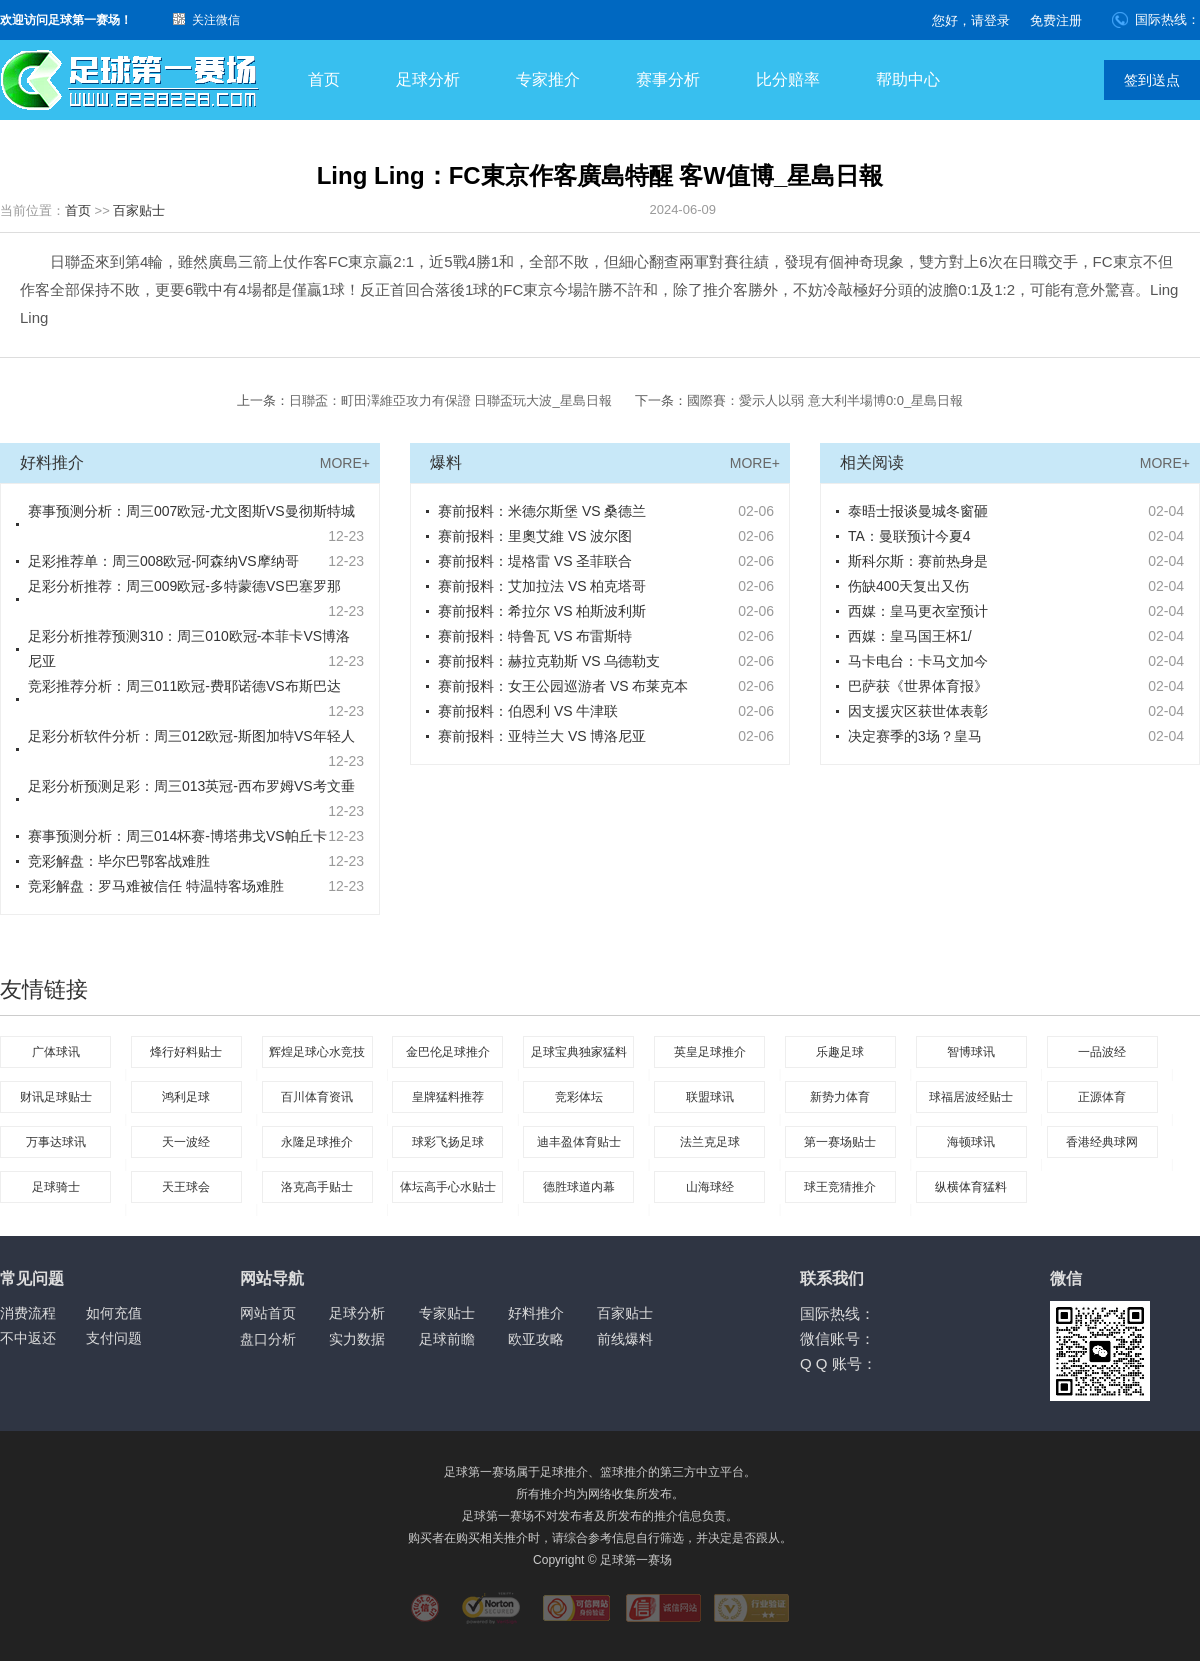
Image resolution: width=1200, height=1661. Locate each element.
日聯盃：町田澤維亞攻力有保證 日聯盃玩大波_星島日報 (450, 400)
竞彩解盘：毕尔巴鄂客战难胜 (119, 861)
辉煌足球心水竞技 (317, 1052)
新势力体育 (840, 1097)
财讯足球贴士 (56, 1097)
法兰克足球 (710, 1142)
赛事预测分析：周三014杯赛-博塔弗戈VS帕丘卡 (177, 836)
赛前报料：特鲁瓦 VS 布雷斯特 (535, 636)
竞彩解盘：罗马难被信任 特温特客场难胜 (156, 886)
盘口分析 (268, 1339)
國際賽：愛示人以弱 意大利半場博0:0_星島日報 (825, 400)
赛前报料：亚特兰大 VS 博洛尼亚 (542, 736)
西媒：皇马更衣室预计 (918, 611)
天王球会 (186, 1187)
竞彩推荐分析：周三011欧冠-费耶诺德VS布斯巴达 (184, 686)
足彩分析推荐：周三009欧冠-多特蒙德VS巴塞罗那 (184, 586)
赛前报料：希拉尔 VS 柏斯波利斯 (542, 611)
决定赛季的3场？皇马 (915, 736)
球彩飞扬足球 (448, 1142)
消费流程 (28, 1313)
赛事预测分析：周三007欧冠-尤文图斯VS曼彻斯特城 (191, 511)
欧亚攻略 (536, 1339)
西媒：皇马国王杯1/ (910, 636)
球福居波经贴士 (971, 1097)
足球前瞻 (447, 1339)
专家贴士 (447, 1313)
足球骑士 (56, 1187)
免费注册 (1056, 20)
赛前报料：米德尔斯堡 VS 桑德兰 (542, 511)
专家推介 (548, 79)
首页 (324, 79)
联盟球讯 (710, 1097)
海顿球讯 (971, 1142)
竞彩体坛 (579, 1097)
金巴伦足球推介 (448, 1052)
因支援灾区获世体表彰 (918, 711)
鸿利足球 (186, 1097)
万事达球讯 (56, 1142)
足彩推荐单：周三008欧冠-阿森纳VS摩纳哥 (163, 561)
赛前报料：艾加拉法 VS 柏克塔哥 (542, 586)
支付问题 (114, 1338)
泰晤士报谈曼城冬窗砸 (918, 511)
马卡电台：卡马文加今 (918, 661)
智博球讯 (971, 1052)
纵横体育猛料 (971, 1187)
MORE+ (345, 463)
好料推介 (536, 1313)
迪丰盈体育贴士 (579, 1142)
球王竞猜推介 (840, 1187)
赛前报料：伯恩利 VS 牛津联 (528, 711)
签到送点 (1152, 80)
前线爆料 (625, 1339)
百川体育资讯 (317, 1097)
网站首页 (268, 1313)
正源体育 (1102, 1097)
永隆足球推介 (317, 1142)
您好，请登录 (971, 20)
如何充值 (114, 1313)
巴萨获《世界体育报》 (918, 686)
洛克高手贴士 (317, 1187)
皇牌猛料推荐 (448, 1097)
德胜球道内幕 (579, 1187)
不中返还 (28, 1338)
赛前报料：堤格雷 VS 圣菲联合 (535, 561)
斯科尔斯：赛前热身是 (918, 561)
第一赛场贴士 (840, 1142)
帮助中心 (908, 79)
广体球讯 (56, 1052)
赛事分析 (668, 79)
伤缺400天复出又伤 (908, 586)
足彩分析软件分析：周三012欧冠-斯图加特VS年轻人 (191, 736)
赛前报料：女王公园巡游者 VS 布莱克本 (563, 686)
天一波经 (186, 1142)
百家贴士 (139, 210)
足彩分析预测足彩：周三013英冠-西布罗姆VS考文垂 (191, 786)
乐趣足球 (840, 1052)
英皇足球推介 (710, 1052)
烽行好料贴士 (186, 1052)
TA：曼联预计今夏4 (909, 536)
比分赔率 (788, 79)
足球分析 (428, 79)
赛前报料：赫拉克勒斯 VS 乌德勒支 (549, 661)
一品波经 (1102, 1052)
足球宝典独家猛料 (579, 1052)
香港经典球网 (1102, 1142)
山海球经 (710, 1187)
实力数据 (357, 1339)
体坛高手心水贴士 (448, 1187)
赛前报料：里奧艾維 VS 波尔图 (535, 536)
